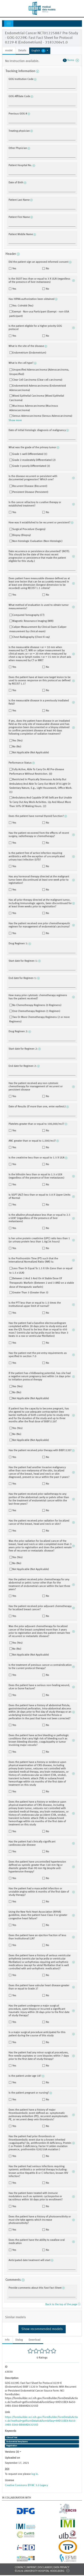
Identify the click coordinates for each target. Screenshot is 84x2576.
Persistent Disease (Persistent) (30, 492)
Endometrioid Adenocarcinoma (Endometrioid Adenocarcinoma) (37, 388)
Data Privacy (61, 2567)
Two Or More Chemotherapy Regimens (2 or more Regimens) (39, 1019)
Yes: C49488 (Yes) (22, 305)
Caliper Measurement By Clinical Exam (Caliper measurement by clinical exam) (37, 629)
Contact (20, 2567)
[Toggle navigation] (8, 23)
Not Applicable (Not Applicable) (30, 752)
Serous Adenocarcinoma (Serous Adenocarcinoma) (42, 416)
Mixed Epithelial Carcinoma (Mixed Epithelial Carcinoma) (36, 398)
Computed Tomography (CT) (28, 615)
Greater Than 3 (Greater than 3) (30, 1292)
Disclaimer (45, 2567)
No (47, 268)
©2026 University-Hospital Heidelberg (39, 2571)
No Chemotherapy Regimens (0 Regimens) (36, 1005)
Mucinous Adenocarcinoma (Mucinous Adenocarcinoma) (33, 408)
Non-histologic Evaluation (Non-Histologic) (37, 541)
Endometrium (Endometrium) (29, 352)
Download (34, 2340)
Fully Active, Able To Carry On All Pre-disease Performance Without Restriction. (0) (36, 771)
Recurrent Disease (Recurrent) (29, 486)
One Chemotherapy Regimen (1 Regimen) (36, 1011)
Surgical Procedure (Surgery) (29, 529)
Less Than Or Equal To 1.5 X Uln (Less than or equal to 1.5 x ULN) (40, 1270)
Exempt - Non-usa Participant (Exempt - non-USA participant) (39, 314)
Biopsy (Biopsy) (21, 535)
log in (34, 2474)
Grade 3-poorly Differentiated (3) (31, 466)
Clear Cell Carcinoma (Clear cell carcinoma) (37, 380)
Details (22, 50)
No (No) (16, 746)
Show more (15, 420)
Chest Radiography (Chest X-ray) (31, 637)
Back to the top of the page (62, 2304)
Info (7, 2340)
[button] (39, 51)
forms (71, 60)
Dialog (19, 2340)
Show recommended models (42, 2329)
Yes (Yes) (17, 740)
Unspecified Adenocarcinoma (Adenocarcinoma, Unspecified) (39, 372)
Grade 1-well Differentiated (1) (29, 454)
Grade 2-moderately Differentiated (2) (34, 460)
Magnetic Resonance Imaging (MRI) (33, 621)
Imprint (31, 2567)
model (8, 50)
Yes (14, 268)
